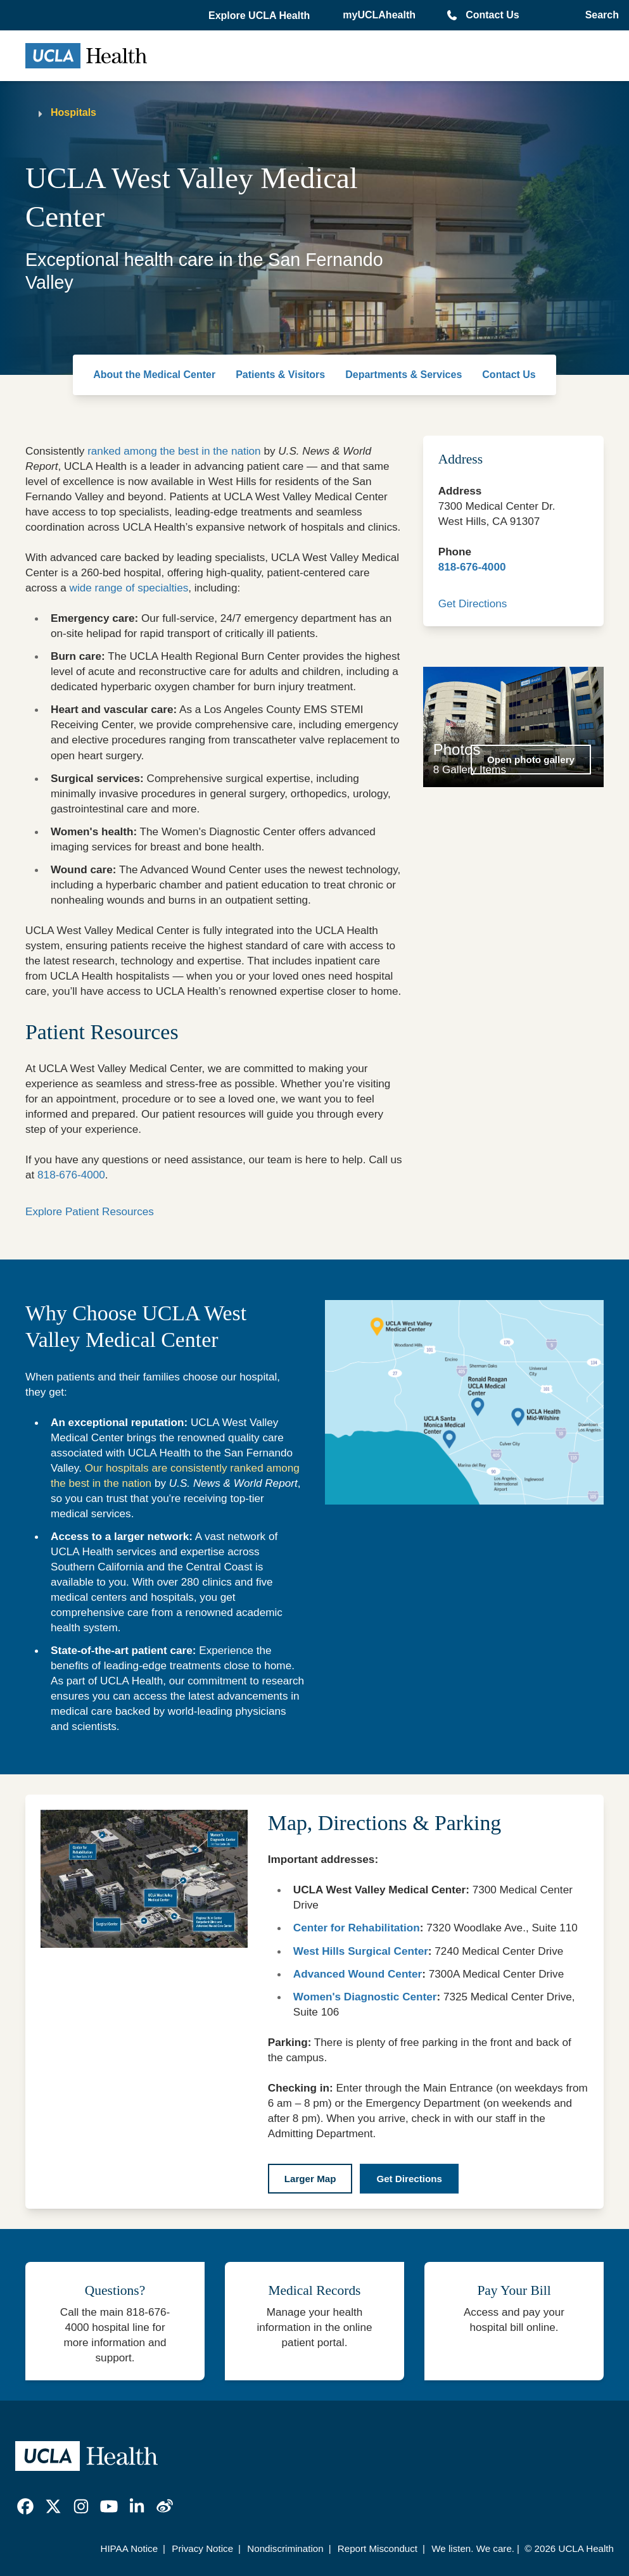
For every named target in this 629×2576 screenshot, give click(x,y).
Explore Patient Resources (89, 1211)
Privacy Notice (202, 2548)
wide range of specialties (129, 587)
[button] (260, 15)
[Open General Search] (599, 15)
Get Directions (472, 603)
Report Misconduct (377, 2548)
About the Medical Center (154, 374)
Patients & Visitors (280, 374)
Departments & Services (403, 374)
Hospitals (73, 112)
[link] (25, 2506)
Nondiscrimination (285, 2548)
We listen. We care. (472, 2548)
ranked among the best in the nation (174, 451)
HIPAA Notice (129, 2548)
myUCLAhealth (379, 14)
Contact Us (492, 14)
